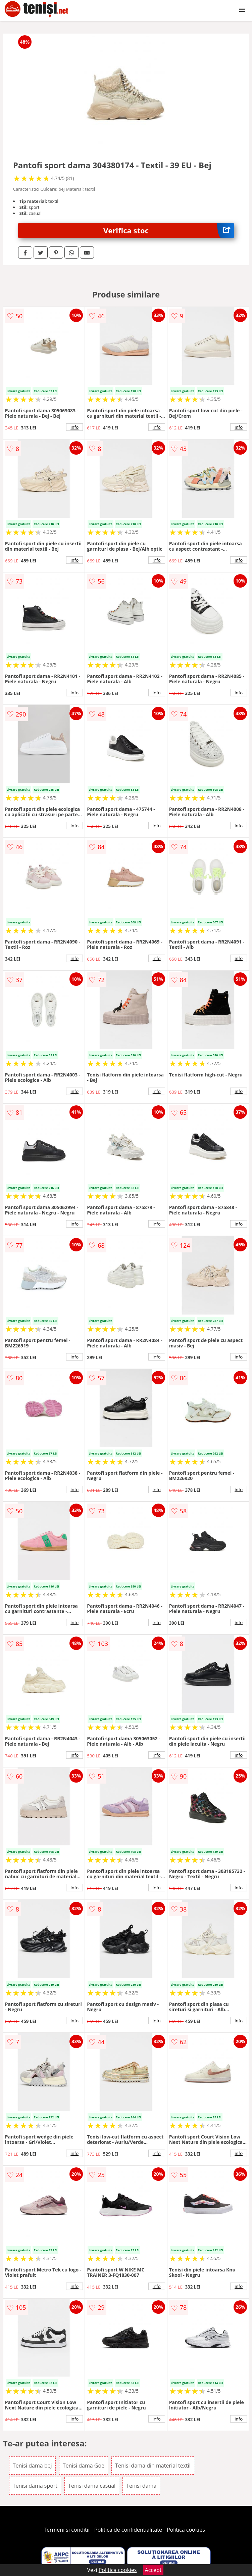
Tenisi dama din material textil (153, 2465)
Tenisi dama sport (35, 2485)
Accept (153, 2570)
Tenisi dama (141, 2485)
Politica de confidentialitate (128, 2529)
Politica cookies (186, 2529)
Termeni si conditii (67, 2529)
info (74, 427)
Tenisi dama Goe (83, 2465)
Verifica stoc (168, 230)
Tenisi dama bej (32, 2465)
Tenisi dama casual (91, 2485)
